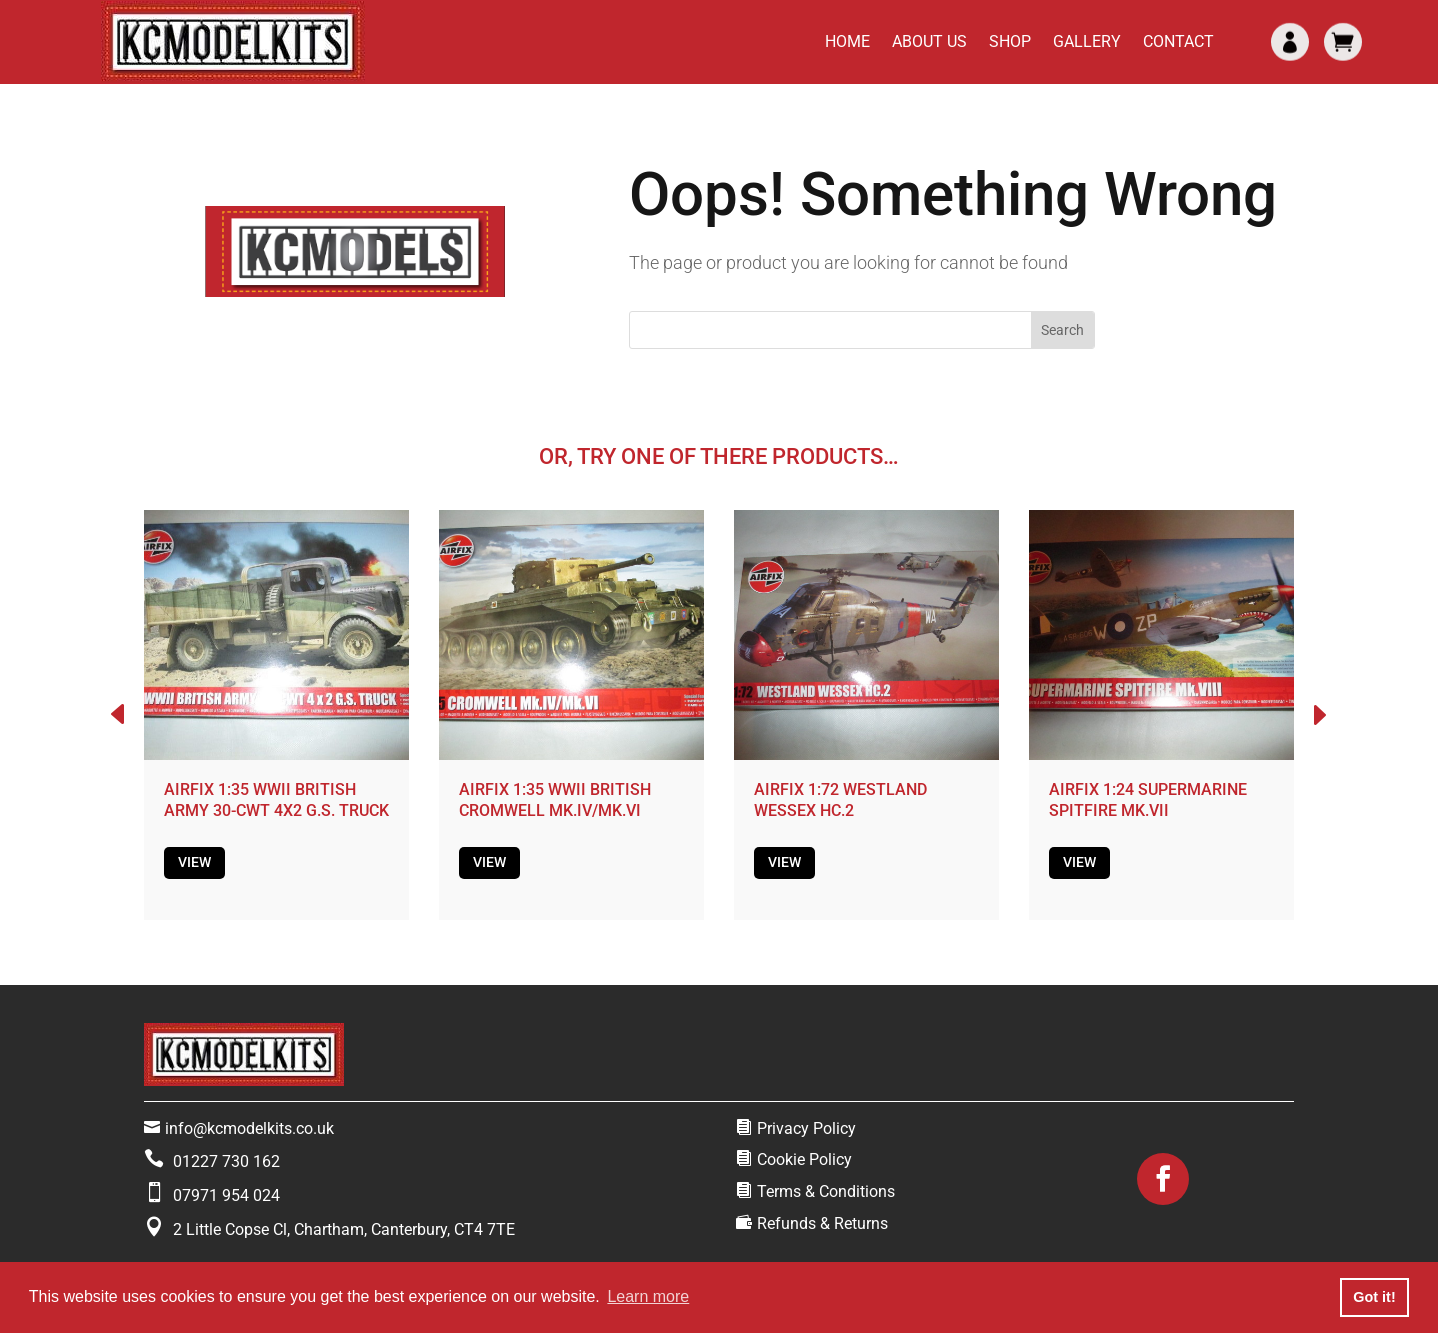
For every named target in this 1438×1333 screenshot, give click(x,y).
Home (847, 41)
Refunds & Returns (822, 1223)
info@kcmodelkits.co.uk (249, 1128)
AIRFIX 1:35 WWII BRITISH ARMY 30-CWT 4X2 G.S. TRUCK (276, 800)
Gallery (1087, 41)
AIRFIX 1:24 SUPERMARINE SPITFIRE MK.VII (1148, 800)
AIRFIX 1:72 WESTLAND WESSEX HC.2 (840, 800)
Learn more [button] (648, 1296)
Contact (1178, 41)
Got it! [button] (1374, 1297)
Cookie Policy (804, 1159)
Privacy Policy (806, 1128)
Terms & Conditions (826, 1191)
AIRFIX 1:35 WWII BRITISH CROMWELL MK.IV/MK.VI (555, 800)
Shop (1010, 41)
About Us (929, 41)
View (194, 862)
